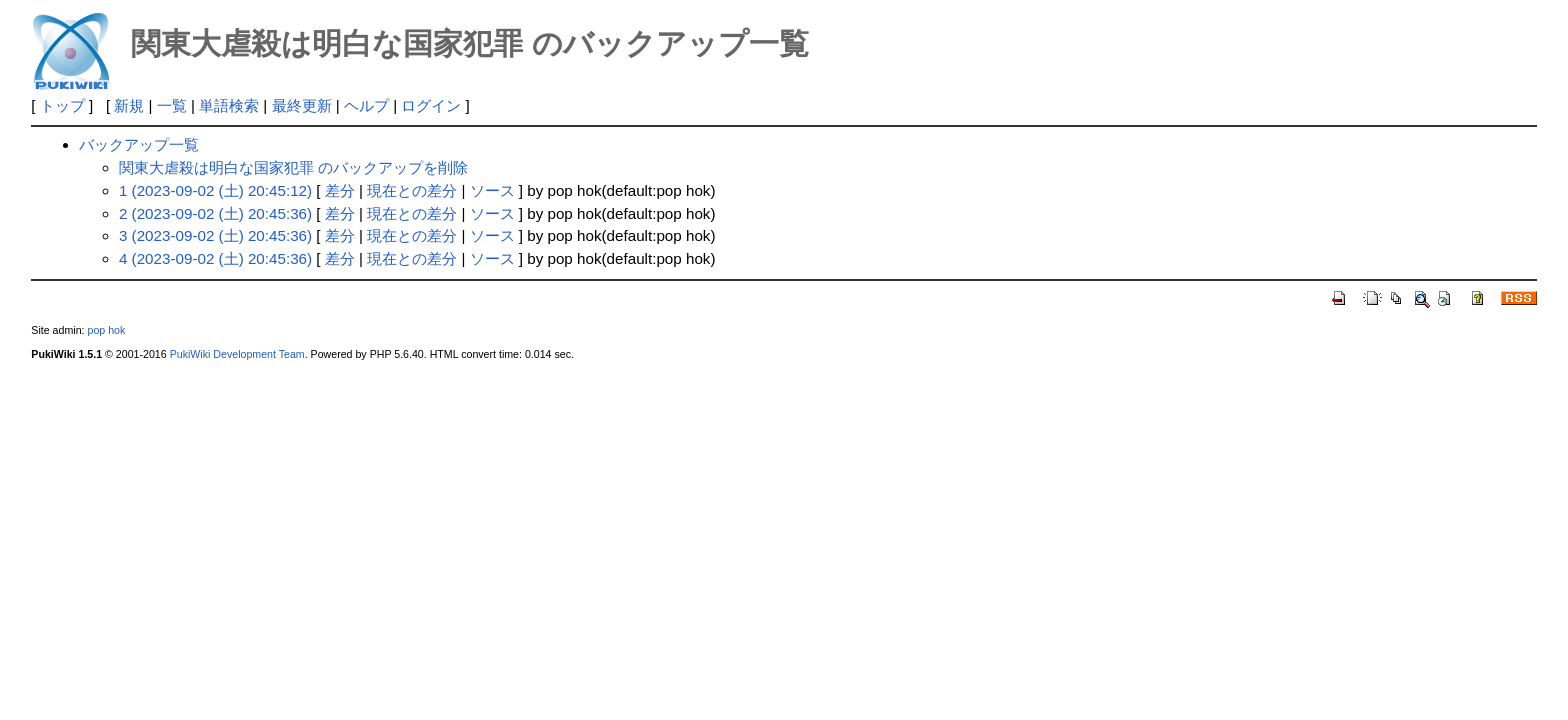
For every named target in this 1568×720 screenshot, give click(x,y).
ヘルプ (366, 105)
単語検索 (229, 105)
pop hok (106, 330)
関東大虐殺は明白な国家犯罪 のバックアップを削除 (293, 167)
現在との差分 (412, 190)
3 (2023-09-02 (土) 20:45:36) (215, 235)
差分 (340, 190)
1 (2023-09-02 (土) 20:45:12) (215, 190)
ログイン (431, 105)
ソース (492, 190)
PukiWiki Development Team (237, 354)
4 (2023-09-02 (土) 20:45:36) (215, 258)
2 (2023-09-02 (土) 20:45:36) (215, 213)
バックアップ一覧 (139, 144)
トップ (62, 105)
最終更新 (302, 105)
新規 (129, 105)
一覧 (172, 105)
